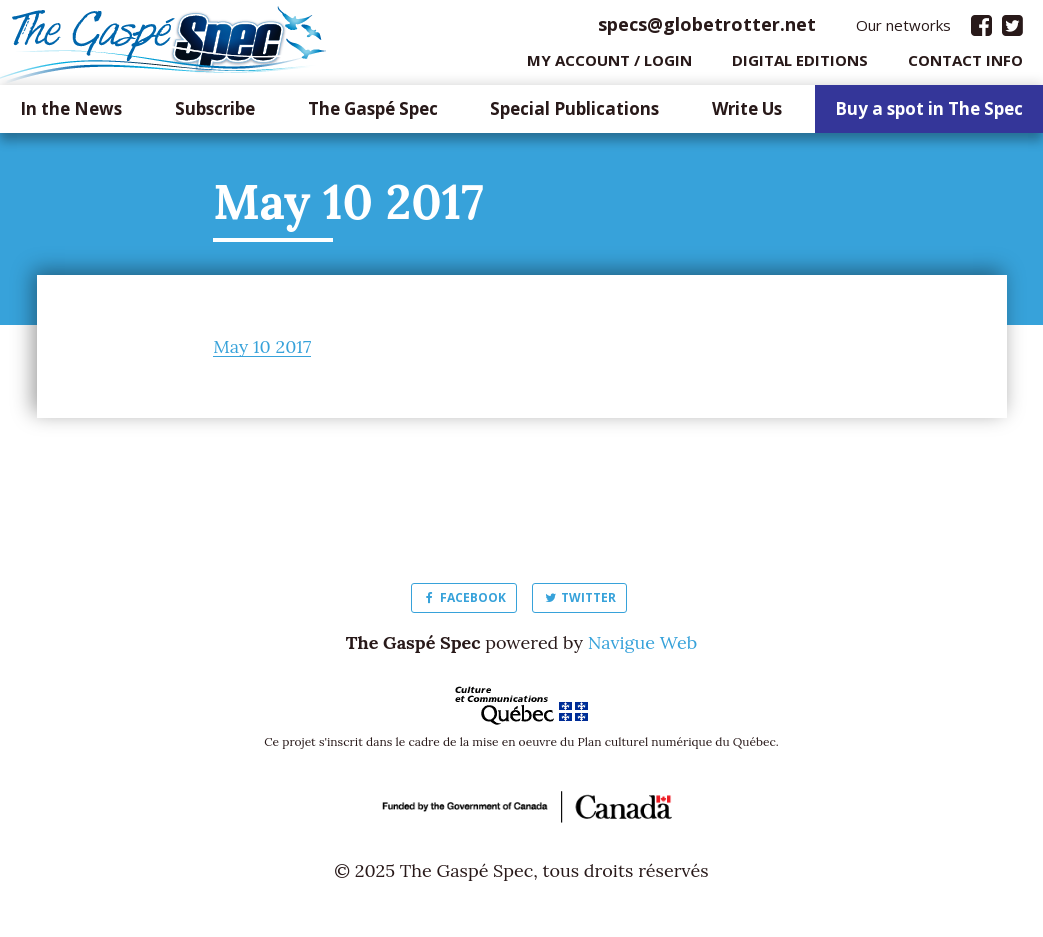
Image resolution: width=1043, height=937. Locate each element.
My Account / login (609, 65)
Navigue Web (642, 647)
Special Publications (574, 114)
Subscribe (215, 114)
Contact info (965, 65)
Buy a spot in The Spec (929, 114)
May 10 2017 (262, 351)
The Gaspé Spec (373, 114)
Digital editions (800, 65)
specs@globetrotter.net (707, 29)
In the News (71, 114)
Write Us (747, 114)
